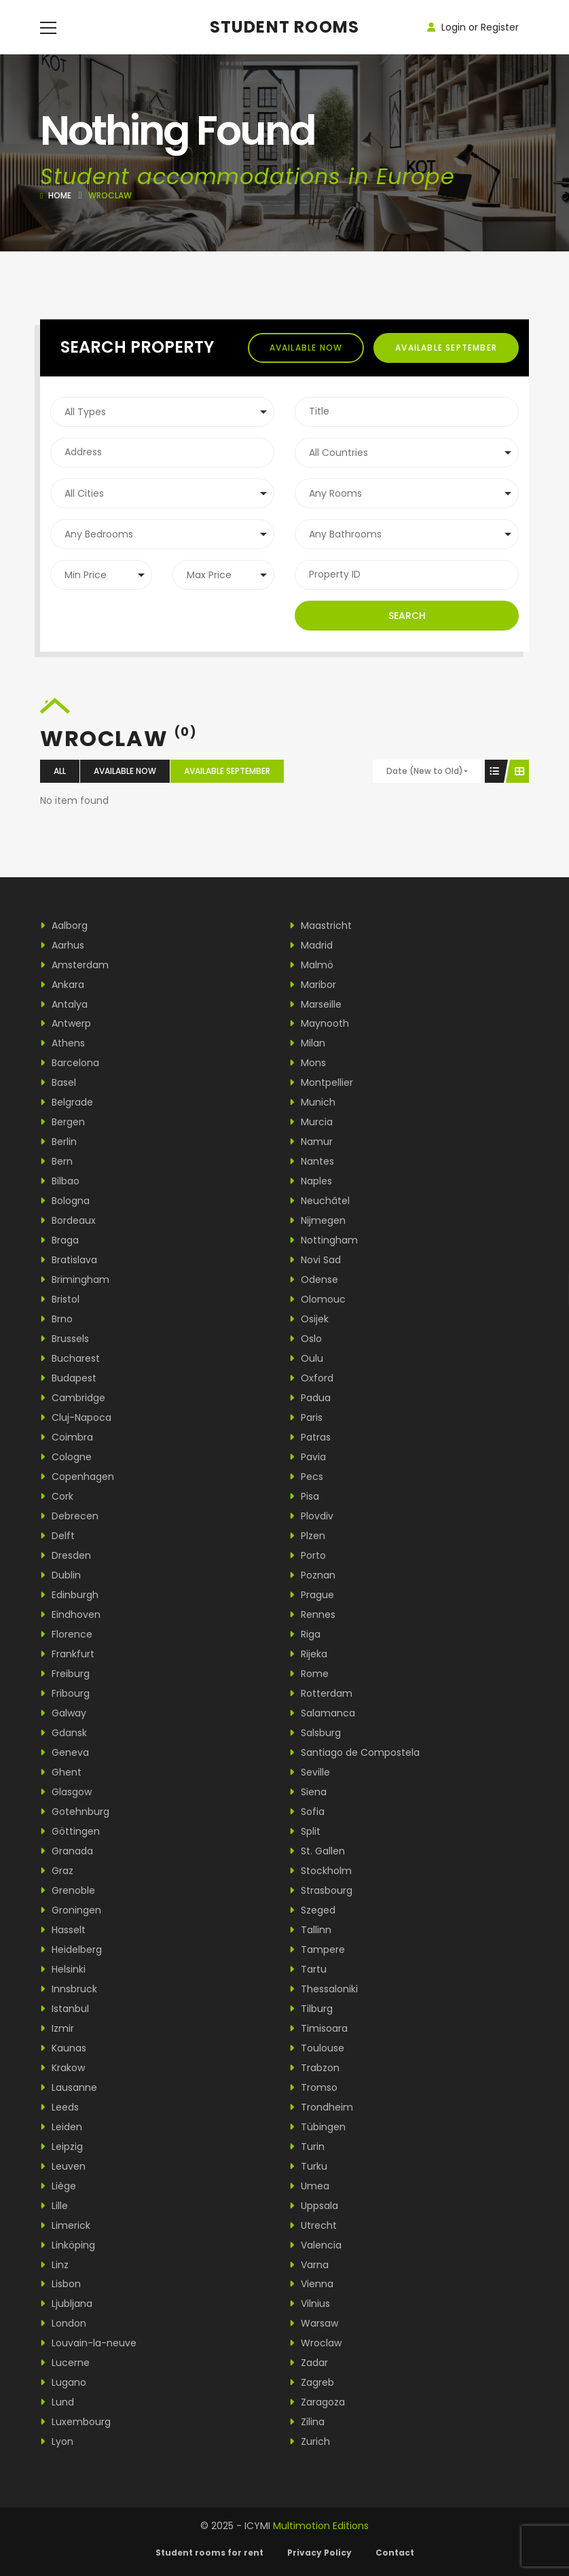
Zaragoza (317, 2402)
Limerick (65, 2225)
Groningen (70, 1910)
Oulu (306, 1358)
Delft (57, 1535)
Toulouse (316, 2048)
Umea (309, 2186)
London (63, 2323)
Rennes (312, 1614)
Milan (307, 1043)
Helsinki (63, 1969)
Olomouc (317, 1299)
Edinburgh (69, 1595)
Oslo (305, 1338)
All (60, 771)
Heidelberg (71, 1949)
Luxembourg (75, 2422)
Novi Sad (315, 1260)
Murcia (311, 1122)
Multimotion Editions (321, 2526)
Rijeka (308, 1654)
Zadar (308, 2362)
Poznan (312, 1575)
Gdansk (63, 1733)
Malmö (311, 965)
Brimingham (74, 1279)
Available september (446, 347)
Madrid (311, 945)
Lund (57, 2402)
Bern (56, 1161)
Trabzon (314, 2068)
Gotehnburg (74, 1811)
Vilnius (309, 2303)
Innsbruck (68, 1989)
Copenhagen (77, 1476)
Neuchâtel (319, 1200)
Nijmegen (317, 1220)
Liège (58, 2186)
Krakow (62, 2068)
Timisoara (318, 2028)
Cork (56, 1496)
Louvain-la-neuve (88, 2343)
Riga (304, 1634)
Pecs (306, 1476)
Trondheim (321, 2107)
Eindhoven (70, 1614)
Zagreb (311, 2382)
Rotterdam (320, 1693)
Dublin (60, 1575)
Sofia (307, 1811)
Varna (309, 2265)
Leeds (59, 2107)
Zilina (307, 2422)
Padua (310, 1398)
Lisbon (60, 2284)
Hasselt (63, 1930)
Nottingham (323, 1240)
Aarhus (62, 945)
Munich (312, 1102)
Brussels (64, 1338)
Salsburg (315, 1733)
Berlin (58, 1141)
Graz (56, 1870)
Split (304, 1831)
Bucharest (70, 1358)
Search (407, 615)
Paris (306, 1417)
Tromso (313, 2087)
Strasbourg (320, 1890)
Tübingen (317, 2127)
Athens (62, 1043)
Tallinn (310, 1930)
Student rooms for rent (209, 2552)
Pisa (304, 1496)
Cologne (66, 1457)
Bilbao (59, 1181)
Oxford (311, 1378)
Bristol (59, 1299)
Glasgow (66, 1792)
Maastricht (320, 925)
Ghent (60, 1772)
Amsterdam (74, 965)
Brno (56, 1319)
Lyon (56, 2441)
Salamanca (322, 1713)
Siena (308, 1792)
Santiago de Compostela (354, 1752)
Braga (59, 1240)
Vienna (311, 2284)
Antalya (64, 1004)
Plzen (307, 1535)
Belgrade (66, 1102)
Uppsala (313, 2205)
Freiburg (65, 1673)
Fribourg (65, 1693)
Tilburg (311, 2008)
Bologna (65, 1200)
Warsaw (313, 2323)
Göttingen (70, 1831)
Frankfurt (67, 1654)
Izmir (57, 2028)
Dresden (65, 1555)
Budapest (68, 1378)
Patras (310, 1437)
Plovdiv (311, 1516)
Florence (66, 1634)
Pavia (307, 1457)
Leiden (61, 2127)
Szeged (312, 1910)
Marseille (315, 1004)
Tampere (317, 1949)
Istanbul (64, 2008)
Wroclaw (315, 2343)
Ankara (62, 984)
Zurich (309, 2441)
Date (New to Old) (424, 771)
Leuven (63, 2166)
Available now (306, 347)
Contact (394, 2552)
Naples (310, 1181)
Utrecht (313, 2225)
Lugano (63, 2382)
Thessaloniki (323, 1989)
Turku (308, 2166)
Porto (307, 1555)
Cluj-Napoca (75, 1417)
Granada (66, 1851)
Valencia (315, 2245)
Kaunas (63, 2048)
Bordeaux (68, 1220)
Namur (311, 1141)
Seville (309, 1772)
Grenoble (67, 1890)
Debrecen (69, 1516)
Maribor (312, 984)
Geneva (64, 1752)
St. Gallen (317, 1851)
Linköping (67, 2245)
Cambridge (72, 1398)
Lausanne (68, 2087)
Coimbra (66, 1437)
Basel (58, 1082)
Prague (311, 1595)
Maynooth (319, 1023)
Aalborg (64, 925)
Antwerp (65, 1023)
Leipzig (61, 2146)
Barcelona (69, 1063)
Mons (307, 1063)
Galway (63, 1713)
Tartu (308, 1969)
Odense (313, 1279)
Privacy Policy (319, 2552)
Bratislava (68, 1260)
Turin (307, 2146)
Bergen (62, 1122)
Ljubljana (66, 2303)
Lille (54, 2205)
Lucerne (65, 2362)
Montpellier (321, 1082)
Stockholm (320, 1870)
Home (59, 195)
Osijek (309, 1319)
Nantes (311, 1161)
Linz (54, 2265)
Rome (309, 1673)
